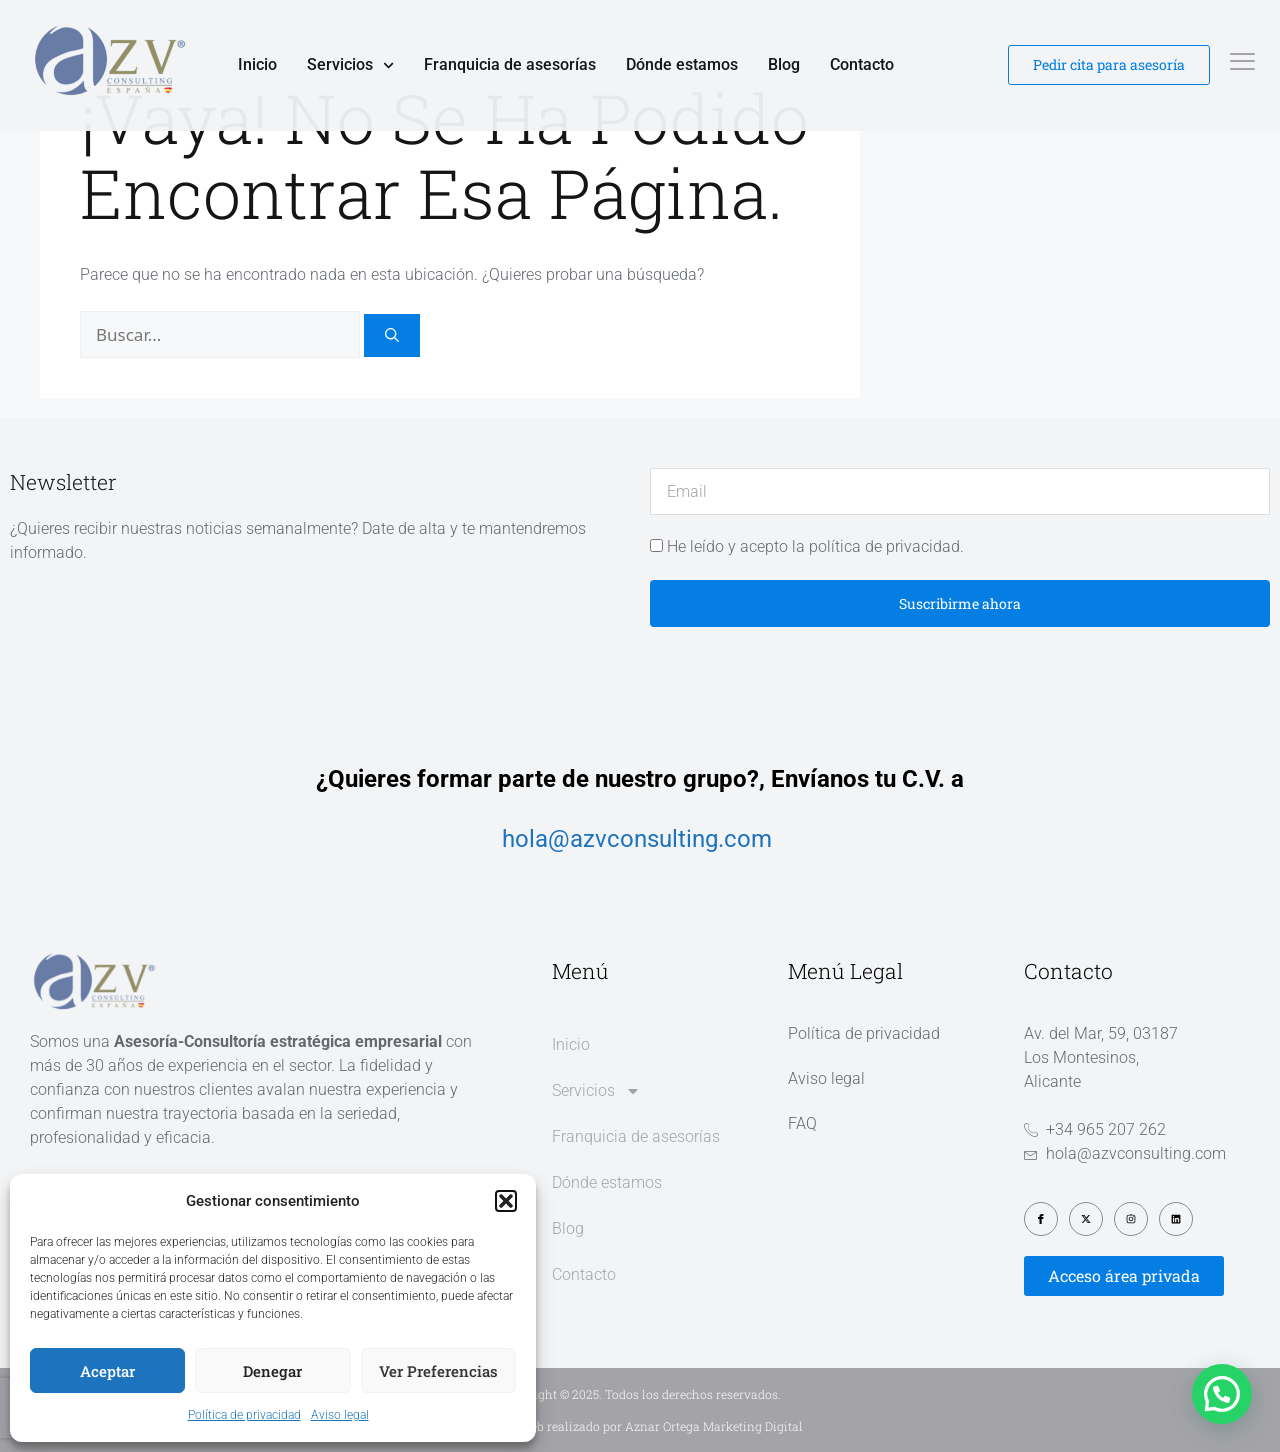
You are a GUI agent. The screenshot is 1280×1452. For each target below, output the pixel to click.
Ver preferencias (438, 1371)
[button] (506, 1201)
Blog (784, 64)
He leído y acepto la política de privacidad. (815, 546)
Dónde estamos (682, 64)
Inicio (257, 64)
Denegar (272, 1371)
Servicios (350, 65)
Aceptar (107, 1371)
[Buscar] (392, 335)
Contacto (862, 64)
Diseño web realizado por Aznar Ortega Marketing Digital (640, 1426)
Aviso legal (340, 1415)
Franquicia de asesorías (510, 64)
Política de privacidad (244, 1415)
